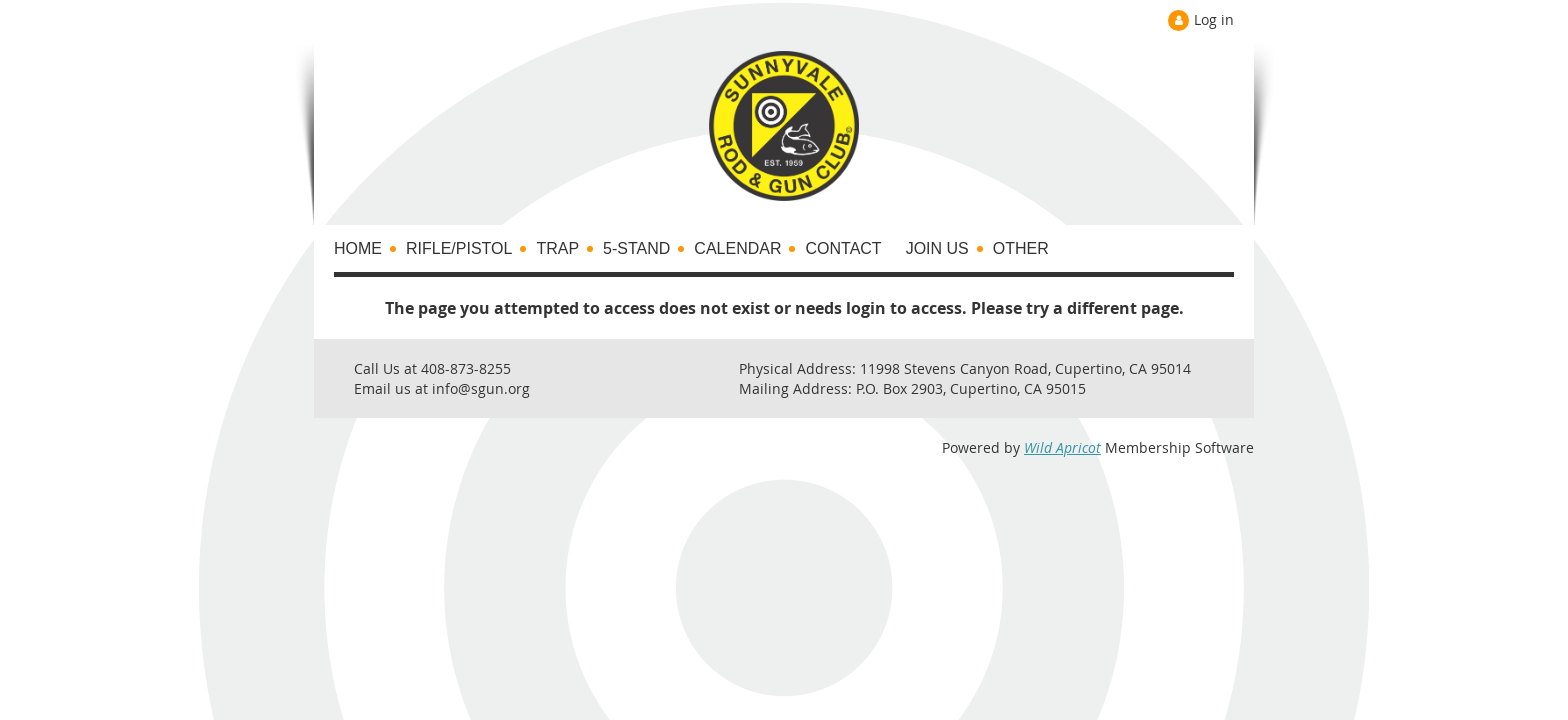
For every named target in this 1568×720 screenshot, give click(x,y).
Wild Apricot (1062, 447)
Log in (1214, 19)
